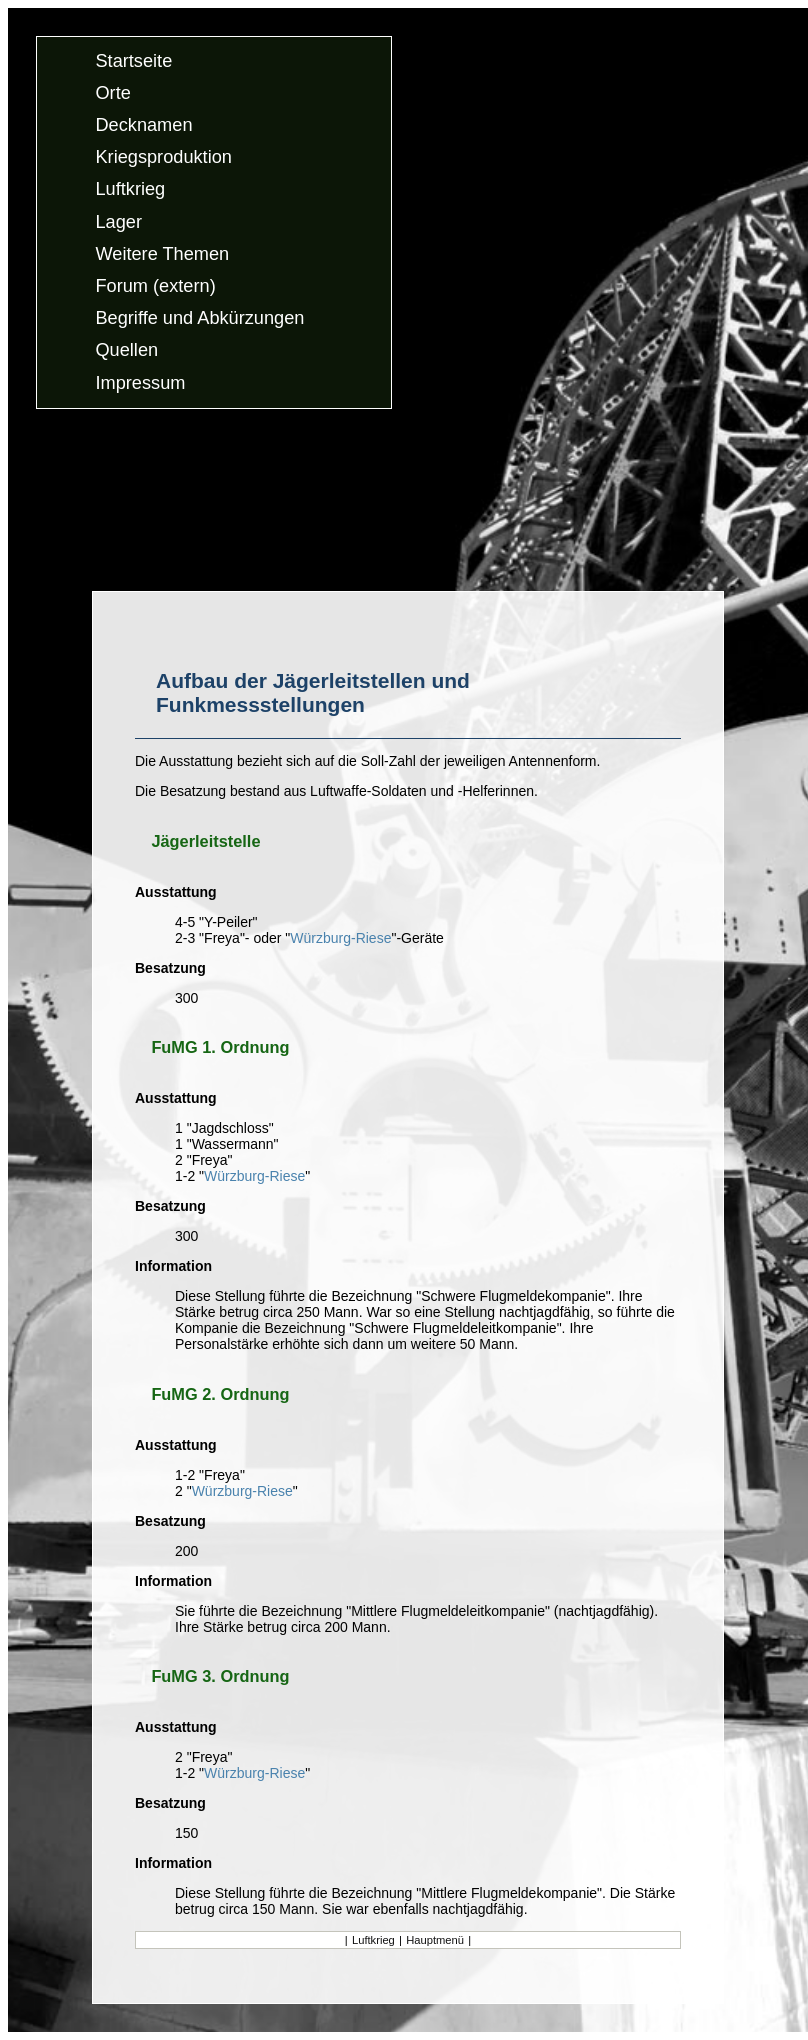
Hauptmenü (435, 1940)
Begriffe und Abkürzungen (199, 319)
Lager (118, 222)
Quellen (126, 351)
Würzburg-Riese (340, 938)
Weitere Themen (162, 254)
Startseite (133, 61)
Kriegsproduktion (163, 158)
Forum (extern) (155, 286)
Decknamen (143, 125)
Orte (112, 93)
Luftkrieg (130, 190)
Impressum (140, 383)
